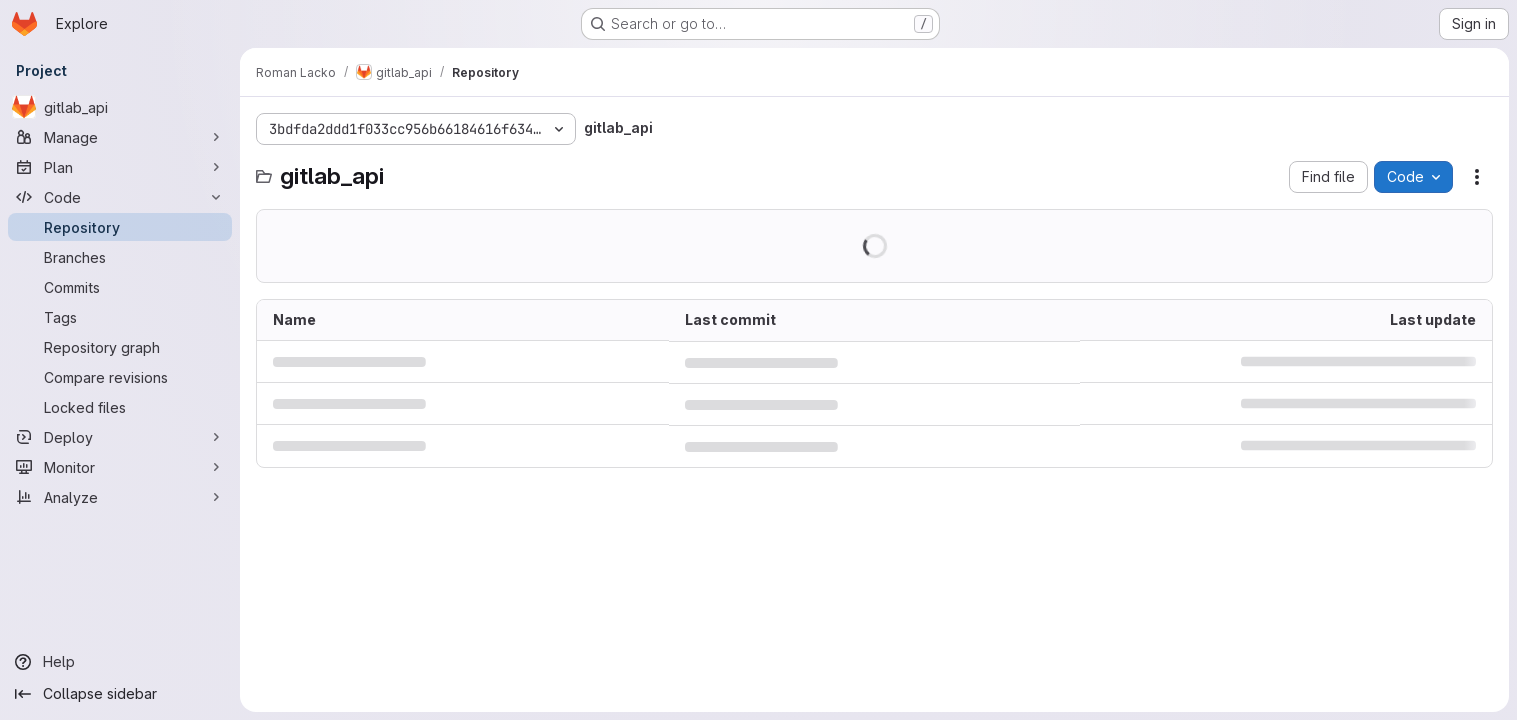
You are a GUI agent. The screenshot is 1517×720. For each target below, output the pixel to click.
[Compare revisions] (120, 377)
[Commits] (120, 287)
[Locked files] (120, 407)
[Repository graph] (120, 347)
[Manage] (120, 137)
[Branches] (120, 257)
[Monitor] (120, 467)
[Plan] (120, 167)
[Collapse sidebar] (120, 694)
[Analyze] (120, 497)
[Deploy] (120, 437)
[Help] (120, 662)
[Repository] (120, 227)
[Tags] (120, 317)
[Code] (120, 197)
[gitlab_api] (120, 107)
